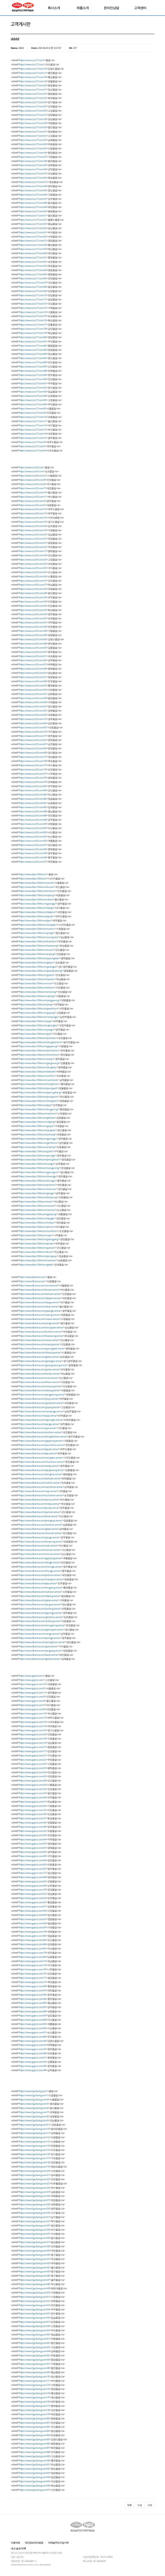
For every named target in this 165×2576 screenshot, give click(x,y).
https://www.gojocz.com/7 (32, 1705)
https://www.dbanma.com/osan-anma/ (38, 1378)
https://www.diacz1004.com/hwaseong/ (38, 945)
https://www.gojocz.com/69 (32, 1885)
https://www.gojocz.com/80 (32, 1940)
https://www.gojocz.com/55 (32, 1902)
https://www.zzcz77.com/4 (32, 442)
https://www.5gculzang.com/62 (34, 2343)
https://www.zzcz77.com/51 (32, 215)
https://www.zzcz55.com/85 (32, 807)
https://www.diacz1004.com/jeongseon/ (38, 1096)
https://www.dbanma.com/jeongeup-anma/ (40, 1520)
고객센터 (140, 8)
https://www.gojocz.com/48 (32, 2053)
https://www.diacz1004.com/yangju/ (36, 1029)
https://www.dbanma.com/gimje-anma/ (38, 1529)
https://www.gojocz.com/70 (32, 1889)
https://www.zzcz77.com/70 (32, 295)
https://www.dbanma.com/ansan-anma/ (38, 1340)
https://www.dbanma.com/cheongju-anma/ (40, 1566)
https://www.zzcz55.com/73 (32, 756)
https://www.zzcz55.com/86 (32, 811)
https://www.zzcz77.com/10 (32, 417)
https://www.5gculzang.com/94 (34, 2477)
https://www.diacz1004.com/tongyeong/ (38, 1109)
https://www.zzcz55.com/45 (32, 618)
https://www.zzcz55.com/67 (32, 744)
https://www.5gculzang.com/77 (34, 2406)
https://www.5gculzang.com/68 (34, 2368)
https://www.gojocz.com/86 (32, 2036)
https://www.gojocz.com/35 (32, 1810)
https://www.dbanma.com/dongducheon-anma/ (42, 1436)
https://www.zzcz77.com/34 (32, 144)
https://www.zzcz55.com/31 (32, 543)
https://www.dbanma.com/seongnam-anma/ (41, 1327)
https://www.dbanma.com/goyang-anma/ (39, 1407)
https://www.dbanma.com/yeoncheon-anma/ (41, 1445)
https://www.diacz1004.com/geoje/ (36, 1126)
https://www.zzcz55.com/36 (32, 576)
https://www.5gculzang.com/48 (34, 2284)
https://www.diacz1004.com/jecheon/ (37, 1185)
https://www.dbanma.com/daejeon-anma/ (40, 1298)
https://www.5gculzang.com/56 (34, 2317)
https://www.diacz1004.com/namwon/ (37, 1260)
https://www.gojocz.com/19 (32, 1742)
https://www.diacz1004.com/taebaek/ (37, 1071)
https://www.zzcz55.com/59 (32, 689)
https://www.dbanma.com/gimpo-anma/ (38, 1356)
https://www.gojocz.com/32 (32, 1831)
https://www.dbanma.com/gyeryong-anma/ (40, 1558)
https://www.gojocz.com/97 (32, 1990)
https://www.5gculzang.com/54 (34, 2309)
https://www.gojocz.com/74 (32, 1965)
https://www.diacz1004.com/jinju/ (35, 1105)
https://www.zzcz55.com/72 (32, 719)
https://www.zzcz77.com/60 (32, 253)
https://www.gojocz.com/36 (32, 1814)
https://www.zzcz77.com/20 (32, 85)
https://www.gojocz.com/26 (32, 1776)
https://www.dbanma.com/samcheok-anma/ (41, 1487)
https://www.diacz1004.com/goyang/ (37, 1012)
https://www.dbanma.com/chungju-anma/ (39, 1571)
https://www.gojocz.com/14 (32, 1726)
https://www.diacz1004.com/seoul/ (36, 882)
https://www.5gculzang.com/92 (34, 2468)
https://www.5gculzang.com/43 (34, 2267)
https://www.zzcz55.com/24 (32, 526)
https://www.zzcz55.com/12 (32, 475)
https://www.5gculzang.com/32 (34, 2221)
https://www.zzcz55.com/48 (32, 643)
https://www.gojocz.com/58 (32, 1923)
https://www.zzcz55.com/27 (32, 584)
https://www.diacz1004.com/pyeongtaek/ (39, 958)
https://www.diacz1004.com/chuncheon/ (39, 1054)
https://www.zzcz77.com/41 (32, 173)
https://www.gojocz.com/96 (32, 1999)
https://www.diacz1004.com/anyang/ (37, 954)
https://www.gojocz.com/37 (32, 1818)
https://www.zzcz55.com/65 (32, 715)
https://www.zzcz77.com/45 (32, 190)
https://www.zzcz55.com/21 (32, 538)
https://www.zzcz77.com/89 (32, 375)
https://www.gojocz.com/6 (32, 1696)
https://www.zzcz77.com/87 (32, 366)
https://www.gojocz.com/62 (32, 1881)
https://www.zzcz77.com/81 (32, 341)
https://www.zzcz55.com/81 (32, 803)
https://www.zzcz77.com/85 (32, 358)
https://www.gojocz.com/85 (32, 2003)
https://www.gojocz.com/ (31, 1675)
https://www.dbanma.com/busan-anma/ (39, 1289)
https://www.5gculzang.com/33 (34, 2225)
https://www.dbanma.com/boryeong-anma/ (40, 1541)
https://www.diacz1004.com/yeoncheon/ (39, 1050)
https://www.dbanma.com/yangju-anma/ (39, 1424)
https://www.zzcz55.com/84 (32, 790)
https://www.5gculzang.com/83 (34, 2431)
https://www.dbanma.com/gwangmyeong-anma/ (43, 1365)
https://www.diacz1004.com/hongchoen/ (39, 1084)
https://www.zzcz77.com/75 (32, 316)
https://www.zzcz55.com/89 (32, 815)
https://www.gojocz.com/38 (32, 1826)
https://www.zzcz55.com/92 (32, 836)
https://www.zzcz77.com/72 (32, 303)
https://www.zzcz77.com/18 (32, 77)
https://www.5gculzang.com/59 (34, 2330)
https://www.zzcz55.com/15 (32, 513)
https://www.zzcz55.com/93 (32, 840)
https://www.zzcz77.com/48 (32, 203)
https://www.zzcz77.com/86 (32, 362)
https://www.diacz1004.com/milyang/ (37, 1121)
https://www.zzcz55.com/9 (32, 501)
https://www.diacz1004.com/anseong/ (37, 991)
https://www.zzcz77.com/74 (32, 312)
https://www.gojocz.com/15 (32, 1722)
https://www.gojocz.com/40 (32, 1839)
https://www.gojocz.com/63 (32, 1852)
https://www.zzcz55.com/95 (32, 849)
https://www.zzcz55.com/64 (32, 723)
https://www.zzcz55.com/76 (32, 777)
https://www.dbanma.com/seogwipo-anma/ (40, 1457)
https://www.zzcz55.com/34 (32, 597)
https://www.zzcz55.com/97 (32, 861)
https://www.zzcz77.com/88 (32, 370)
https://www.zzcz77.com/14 (32, 433)
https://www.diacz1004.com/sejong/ (36, 895)
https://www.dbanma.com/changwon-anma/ (41, 1579)
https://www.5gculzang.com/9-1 (34, 2124)
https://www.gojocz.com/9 (32, 1701)
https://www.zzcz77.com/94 (32, 396)
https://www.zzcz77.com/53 (32, 224)
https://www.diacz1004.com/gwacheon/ (38, 1008)
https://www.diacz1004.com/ (33, 874)
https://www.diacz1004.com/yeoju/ (36, 1004)
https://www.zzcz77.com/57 (32, 240)
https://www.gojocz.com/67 (32, 1868)
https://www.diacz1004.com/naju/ (35, 1235)
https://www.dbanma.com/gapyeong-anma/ (40, 1440)
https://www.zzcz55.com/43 (32, 614)
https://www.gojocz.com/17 (32, 1751)
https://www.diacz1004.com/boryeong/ (38, 1197)
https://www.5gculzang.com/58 (34, 2326)
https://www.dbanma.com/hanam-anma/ (39, 1373)
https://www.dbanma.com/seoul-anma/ (38, 1285)
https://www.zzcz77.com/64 (32, 270)
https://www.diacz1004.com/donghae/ (38, 1067)
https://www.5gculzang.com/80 (34, 2418)
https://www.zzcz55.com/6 (32, 484)
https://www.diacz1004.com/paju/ (35, 1021)
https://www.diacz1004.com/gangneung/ (39, 1063)
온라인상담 (111, 8)
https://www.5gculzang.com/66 (34, 2359)
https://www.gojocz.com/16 (32, 1730)
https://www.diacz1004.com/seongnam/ (38, 937)
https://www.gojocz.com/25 (32, 1764)
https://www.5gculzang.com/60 (34, 2334)
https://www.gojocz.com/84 (32, 1944)
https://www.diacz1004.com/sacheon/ (37, 1113)
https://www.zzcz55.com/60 (32, 681)
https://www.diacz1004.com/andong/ (37, 1147)
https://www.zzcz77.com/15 (32, 438)
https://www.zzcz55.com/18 (32, 555)
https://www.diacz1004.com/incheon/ (37, 891)
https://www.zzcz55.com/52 (32, 664)
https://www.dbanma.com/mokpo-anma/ (39, 1503)
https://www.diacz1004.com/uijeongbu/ (38, 1025)
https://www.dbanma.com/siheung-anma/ (39, 1352)
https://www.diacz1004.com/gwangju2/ (38, 966)
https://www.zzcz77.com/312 (33, 182)
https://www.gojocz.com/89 (32, 2019)
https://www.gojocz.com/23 (32, 1768)
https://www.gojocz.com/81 (32, 1948)
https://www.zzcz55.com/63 (32, 740)
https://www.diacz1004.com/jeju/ (35, 920)
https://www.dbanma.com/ (32, 1277)
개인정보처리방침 (34, 2542)
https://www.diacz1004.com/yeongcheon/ (39, 1159)
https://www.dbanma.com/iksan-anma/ (38, 1516)
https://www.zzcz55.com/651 (33, 727)
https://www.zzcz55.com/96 (32, 857)
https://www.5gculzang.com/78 (34, 2410)
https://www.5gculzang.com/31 (34, 2217)
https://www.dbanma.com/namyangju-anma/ (41, 1411)
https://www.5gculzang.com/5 (33, 2103)
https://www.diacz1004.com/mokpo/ (37, 1222)
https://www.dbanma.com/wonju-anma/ (38, 1466)
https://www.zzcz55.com (31, 467)
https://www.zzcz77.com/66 (32, 278)
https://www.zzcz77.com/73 (32, 308)
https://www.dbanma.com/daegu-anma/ (39, 1302)
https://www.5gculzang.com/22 (34, 2179)
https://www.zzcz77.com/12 (32, 425)
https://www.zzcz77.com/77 (32, 324)
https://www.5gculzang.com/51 (34, 2296)
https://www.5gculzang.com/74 (34, 2393)
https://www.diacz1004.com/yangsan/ (37, 1130)
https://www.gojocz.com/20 (32, 1734)
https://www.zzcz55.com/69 (32, 748)
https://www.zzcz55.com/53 (32, 673)
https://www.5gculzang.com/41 (34, 2259)
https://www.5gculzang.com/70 (34, 2376)
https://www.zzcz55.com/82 (32, 794)
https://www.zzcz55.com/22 (32, 534)
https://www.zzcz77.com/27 (32, 115)
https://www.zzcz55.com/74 (32, 769)
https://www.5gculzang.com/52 (34, 2301)
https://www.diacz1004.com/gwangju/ (37, 903)
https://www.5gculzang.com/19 (34, 2166)
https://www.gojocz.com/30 (32, 1789)
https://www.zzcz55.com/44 (32, 631)
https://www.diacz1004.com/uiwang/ (37, 996)
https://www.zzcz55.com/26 (32, 589)
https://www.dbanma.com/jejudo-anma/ (38, 1449)
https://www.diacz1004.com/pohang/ (37, 1134)
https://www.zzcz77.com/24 (32, 102)
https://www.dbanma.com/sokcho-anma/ (39, 1482)
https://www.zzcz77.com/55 (32, 232)
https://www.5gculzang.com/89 (34, 2456)
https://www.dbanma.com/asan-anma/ (38, 1545)
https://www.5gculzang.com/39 (34, 2250)
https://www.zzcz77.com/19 (32, 81)
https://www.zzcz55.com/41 (32, 622)
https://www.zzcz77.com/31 (32, 131)
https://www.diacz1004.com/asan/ (35, 1201)
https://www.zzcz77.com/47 (32, 198)
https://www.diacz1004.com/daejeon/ (37, 912)
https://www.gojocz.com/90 (32, 2028)
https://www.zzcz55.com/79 (32, 782)
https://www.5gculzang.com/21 (34, 2175)
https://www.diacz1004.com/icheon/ (36, 987)
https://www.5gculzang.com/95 (34, 2481)
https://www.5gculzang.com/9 (33, 2120)
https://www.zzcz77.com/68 (32, 286)
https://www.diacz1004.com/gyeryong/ (38, 1214)
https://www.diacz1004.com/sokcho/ (37, 1075)
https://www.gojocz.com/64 (32, 1860)
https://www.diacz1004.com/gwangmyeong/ (40, 970)
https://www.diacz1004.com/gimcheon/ (38, 1143)
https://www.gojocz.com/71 (32, 1873)
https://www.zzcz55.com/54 (32, 685)
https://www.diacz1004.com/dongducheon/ (40, 1042)
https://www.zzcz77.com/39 (32, 165)
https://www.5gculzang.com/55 (34, 2313)
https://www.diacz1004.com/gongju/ (36, 1193)
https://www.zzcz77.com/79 (32, 333)
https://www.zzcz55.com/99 (32, 853)
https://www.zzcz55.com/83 (32, 786)
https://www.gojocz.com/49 (32, 2070)
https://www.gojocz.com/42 (32, 1806)
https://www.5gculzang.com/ (33, 2091)
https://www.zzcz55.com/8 (32, 480)
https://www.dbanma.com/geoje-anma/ (38, 1600)
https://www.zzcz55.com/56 (32, 702)
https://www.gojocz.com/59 (32, 1927)
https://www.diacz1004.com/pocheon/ (38, 1038)
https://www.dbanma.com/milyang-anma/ (39, 1596)
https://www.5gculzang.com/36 (34, 2238)
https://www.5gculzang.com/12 (34, 2137)
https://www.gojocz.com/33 (32, 1793)
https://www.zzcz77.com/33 (32, 140)
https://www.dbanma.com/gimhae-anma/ (39, 1659)
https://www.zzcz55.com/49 (32, 668)
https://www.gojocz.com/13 (32, 1717)
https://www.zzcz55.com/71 (32, 736)
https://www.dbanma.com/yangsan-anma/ (40, 1604)
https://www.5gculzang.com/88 (34, 2452)
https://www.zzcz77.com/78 (32, 328)
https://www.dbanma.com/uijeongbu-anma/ (40, 1420)
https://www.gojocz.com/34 (32, 1797)
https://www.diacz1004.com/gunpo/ (36, 975)
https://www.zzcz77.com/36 (32, 152)
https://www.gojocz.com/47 (32, 2049)
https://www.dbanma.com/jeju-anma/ (37, 1453)
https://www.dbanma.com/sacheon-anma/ (40, 1591)
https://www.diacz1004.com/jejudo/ (36, 916)
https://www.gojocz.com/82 (32, 1936)
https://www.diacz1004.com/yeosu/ (36, 1226)
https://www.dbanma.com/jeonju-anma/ (38, 1507)
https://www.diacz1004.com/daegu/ (36, 908)
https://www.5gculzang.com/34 (34, 2229)
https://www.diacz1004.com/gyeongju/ (38, 1138)
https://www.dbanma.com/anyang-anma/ (39, 1344)
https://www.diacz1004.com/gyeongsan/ (38, 1172)
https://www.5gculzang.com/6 (33, 2108)
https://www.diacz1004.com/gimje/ (36, 1264)
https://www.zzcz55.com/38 (32, 626)
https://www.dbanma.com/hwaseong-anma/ (41, 1336)
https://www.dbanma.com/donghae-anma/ (40, 1474)
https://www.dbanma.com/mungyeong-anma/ (41, 1625)
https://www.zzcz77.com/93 (32, 391)
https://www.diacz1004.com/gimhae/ (37, 1117)
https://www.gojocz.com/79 (32, 1952)
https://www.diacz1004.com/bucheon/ (38, 941)
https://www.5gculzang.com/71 (34, 2380)
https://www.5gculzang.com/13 (34, 2141)
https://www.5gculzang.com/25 (34, 2192)
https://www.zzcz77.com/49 (32, 207)
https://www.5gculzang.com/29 (34, 2208)
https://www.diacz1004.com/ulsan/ (36, 899)
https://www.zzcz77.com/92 (32, 387)
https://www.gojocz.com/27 (32, 1755)
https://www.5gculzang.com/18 (34, 2162)
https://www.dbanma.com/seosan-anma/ (39, 1549)
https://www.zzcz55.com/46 (32, 660)
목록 (129, 2505)
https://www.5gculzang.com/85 (34, 2439)
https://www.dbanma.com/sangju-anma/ (39, 1633)
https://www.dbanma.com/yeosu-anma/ (38, 1499)
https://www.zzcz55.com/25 (32, 572)
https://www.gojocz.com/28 (32, 1780)
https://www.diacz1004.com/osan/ (36, 983)
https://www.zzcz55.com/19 (32, 530)
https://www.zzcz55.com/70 (32, 731)
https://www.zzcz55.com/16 (32, 521)
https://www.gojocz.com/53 (32, 1919)
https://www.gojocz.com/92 (32, 2024)
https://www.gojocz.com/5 (32, 1688)
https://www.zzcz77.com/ (31, 60)
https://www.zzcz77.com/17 (32, 73)
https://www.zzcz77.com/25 (32, 106)
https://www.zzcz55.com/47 (32, 652)
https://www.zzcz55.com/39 (32, 601)
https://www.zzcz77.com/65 (32, 274)
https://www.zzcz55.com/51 (32, 656)
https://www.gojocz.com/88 (32, 2011)
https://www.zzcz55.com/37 (32, 580)
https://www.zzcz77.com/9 (32, 412)
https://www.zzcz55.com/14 (32, 517)
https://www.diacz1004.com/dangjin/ (37, 1218)
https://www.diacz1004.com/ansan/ (36, 950)
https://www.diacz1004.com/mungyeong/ (39, 1168)
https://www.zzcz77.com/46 (32, 194)
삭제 (149, 2505)
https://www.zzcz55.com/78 (32, 761)
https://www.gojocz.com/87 (32, 2007)
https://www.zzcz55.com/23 (32, 547)
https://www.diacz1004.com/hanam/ (36, 979)
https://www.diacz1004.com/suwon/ (36, 928)
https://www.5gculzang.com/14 (34, 2145)
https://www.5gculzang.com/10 (34, 2129)
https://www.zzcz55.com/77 (32, 765)
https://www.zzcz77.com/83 (32, 350)
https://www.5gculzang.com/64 (34, 2351)
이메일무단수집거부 (58, 2542)
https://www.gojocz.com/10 (32, 1713)
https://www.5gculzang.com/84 (34, 2435)
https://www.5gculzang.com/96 (34, 2485)
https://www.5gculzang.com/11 (34, 2133)
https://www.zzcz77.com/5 (32, 446)
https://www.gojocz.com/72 (32, 1961)
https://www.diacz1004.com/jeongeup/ (38, 1256)
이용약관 (15, 2542)
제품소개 (82, 8)
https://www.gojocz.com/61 (32, 1848)
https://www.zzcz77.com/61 (32, 257)
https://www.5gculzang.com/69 (34, 2372)
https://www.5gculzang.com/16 (34, 2154)
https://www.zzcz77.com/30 (32, 127)
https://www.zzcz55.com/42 (32, 605)
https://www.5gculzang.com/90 (34, 2460)
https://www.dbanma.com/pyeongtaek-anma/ (41, 1348)
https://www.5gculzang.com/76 (34, 2401)
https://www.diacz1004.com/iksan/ (36, 1252)
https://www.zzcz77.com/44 (32, 186)
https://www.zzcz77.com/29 (32, 123)
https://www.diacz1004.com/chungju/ (37, 1180)
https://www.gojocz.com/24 (32, 1772)
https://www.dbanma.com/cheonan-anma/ (40, 1533)
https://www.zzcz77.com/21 (32, 89)
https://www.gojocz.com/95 (32, 1994)
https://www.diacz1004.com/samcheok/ (38, 1080)
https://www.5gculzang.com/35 (34, 2233)
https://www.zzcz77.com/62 (32, 261)
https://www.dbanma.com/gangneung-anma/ (41, 1470)
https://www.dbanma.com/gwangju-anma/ (40, 1310)
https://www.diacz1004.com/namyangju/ (38, 1017)
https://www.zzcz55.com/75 (32, 773)
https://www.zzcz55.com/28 (32, 593)
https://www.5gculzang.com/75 (34, 2397)
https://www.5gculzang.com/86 (34, 2443)
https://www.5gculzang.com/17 (34, 2158)
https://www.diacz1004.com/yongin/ (36, 933)
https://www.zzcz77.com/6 (32, 450)
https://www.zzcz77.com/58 (32, 245)
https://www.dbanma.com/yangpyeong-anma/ (41, 1394)
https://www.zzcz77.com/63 (32, 266)
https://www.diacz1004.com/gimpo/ (36, 962)
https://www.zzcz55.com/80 (32, 798)
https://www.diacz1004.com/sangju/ (36, 1163)
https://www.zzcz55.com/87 (32, 828)
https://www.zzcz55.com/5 (32, 505)
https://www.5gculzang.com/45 (34, 2271)
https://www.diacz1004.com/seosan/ (37, 1205)
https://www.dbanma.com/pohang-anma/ (39, 1608)
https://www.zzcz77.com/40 (32, 169)
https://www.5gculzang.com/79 (34, 2414)
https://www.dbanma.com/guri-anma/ (37, 1428)
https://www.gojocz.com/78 (32, 1931)
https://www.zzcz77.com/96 (32, 404)
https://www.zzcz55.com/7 (32, 488)
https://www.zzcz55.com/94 (32, 824)
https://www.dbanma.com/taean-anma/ (38, 1655)
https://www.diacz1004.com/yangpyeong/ (39, 1000)
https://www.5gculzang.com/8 (33, 2116)
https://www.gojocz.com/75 (32, 1973)
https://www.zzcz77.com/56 (32, 236)
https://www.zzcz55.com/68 (32, 752)
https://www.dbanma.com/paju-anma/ (38, 1415)
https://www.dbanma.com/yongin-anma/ (39, 1323)
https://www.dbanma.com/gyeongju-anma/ (40, 1613)
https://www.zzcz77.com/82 (32, 345)
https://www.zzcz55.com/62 (32, 710)
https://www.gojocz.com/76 (32, 1969)
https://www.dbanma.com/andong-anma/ (39, 1621)
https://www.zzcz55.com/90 (32, 832)
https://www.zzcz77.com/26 (32, 110)
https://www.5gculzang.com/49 (34, 2288)
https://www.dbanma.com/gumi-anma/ (38, 1646)
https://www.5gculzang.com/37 (34, 2242)
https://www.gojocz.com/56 (32, 1910)
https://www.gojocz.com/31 (32, 1801)
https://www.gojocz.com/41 (32, 1843)
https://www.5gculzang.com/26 (34, 2196)
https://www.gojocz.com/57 (32, 1906)
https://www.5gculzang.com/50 (34, 2292)
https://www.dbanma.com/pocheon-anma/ (40, 1432)
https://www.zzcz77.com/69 (32, 291)
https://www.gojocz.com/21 (32, 1747)
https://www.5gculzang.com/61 (34, 2338)
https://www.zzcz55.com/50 (32, 647)
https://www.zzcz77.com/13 (32, 429)
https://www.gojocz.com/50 (32, 2045)
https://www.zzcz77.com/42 (32, 177)
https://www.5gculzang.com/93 (34, 2473)
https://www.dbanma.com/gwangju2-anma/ (40, 1361)
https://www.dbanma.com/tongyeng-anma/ (40, 1587)
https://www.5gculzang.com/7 (33, 2112)
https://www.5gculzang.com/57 (34, 2322)
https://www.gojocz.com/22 (32, 1759)
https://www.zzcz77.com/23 (32, 98)
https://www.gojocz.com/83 (32, 1957)
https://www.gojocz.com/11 (32, 1692)
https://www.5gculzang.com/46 (34, 2275)
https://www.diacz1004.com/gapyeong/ (38, 1046)
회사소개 (54, 8)
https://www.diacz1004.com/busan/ (36, 887)
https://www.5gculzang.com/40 (34, 2254)
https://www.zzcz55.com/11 (32, 496)
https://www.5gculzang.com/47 (34, 2280)
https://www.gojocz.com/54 (32, 1898)
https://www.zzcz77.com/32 (32, 135)
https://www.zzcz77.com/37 (32, 157)
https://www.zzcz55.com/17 (32, 551)
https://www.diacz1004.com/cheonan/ (37, 1189)
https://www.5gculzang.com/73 (34, 2389)
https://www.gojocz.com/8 (32, 1709)
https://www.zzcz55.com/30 (32, 610)
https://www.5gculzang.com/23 (34, 2183)
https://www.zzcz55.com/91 (32, 845)
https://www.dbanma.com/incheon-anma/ (39, 1294)
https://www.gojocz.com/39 (32, 1835)
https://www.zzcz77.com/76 (32, 320)
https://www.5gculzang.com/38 (34, 2246)
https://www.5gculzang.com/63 (34, 2347)
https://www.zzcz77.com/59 (32, 249)
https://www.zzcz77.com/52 (32, 219)
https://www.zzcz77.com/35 (32, 148)
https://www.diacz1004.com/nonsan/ (37, 1210)
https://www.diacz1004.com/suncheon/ (38, 1231)
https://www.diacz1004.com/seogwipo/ (38, 924)
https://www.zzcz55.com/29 (32, 563)
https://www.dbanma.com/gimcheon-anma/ (40, 1617)
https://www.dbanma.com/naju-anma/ (38, 1491)
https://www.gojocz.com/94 (32, 1986)
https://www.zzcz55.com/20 (32, 559)
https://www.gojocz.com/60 (32, 1915)
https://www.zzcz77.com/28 (32, 119)
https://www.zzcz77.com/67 (32, 282)
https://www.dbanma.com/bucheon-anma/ (40, 1331)
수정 (139, 2505)
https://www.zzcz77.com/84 (32, 354)
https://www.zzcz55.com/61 (32, 706)
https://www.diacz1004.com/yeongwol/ (38, 1088)
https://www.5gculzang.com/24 (34, 2187)
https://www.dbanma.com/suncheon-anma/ (40, 1495)
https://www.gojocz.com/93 (32, 2015)
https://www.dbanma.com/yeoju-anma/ (38, 1398)
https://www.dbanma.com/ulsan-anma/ (38, 1306)
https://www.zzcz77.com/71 (32, 299)
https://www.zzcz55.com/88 (32, 819)
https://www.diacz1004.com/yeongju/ (37, 1155)
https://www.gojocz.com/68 (32, 1877)
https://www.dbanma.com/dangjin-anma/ (39, 1562)
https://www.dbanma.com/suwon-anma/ (39, 1319)
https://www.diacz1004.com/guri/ (35, 1033)
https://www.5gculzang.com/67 (34, 2364)
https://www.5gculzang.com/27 (34, 2200)
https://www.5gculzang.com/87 (34, 2447)
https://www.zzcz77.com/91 (32, 383)
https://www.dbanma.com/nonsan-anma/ (39, 1554)
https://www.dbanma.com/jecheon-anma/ (39, 1575)
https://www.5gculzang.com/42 (34, 2263)
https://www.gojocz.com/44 (32, 2041)
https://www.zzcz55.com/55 (32, 694)
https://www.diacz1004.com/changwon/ (38, 1101)
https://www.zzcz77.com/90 (32, 379)
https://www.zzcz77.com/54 (32, 228)
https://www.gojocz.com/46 (32, 2061)
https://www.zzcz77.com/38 (32, 161)
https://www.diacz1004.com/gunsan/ (37, 1247)
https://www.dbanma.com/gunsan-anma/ (39, 1512)
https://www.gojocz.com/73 (32, 1982)
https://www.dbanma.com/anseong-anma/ (40, 1386)
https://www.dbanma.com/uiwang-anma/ (39, 1390)
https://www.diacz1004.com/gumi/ (35, 1151)
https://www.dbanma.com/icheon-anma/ (39, 1382)
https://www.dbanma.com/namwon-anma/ (40, 1524)
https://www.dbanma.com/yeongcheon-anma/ (42, 1642)
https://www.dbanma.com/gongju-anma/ (39, 1537)
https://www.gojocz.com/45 (32, 2066)
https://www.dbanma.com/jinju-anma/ (37, 1583)
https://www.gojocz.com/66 (32, 1856)
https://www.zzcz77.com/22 (32, 93)
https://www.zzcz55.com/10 (32, 492)
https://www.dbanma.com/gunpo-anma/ (39, 1369)
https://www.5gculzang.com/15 (34, 2150)
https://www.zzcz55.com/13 (32, 509)
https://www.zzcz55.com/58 (32, 698)
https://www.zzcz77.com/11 (32, 421)
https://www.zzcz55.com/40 (32, 635)
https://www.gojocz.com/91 (32, 2032)
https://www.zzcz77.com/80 (32, 337)
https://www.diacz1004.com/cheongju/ (38, 1176)
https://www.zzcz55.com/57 (32, 677)
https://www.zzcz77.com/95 (32, 400)
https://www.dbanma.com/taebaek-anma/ (39, 1478)
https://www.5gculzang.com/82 (34, 2426)
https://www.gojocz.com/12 (32, 1684)
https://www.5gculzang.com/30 (34, 2212)
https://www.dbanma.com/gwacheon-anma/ (41, 1403)
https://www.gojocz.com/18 (32, 1738)
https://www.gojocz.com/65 (32, 1864)
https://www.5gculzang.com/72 (34, 2385)
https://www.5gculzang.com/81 (34, 2422)
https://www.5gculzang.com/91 (34, 2464)
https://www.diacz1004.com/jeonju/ (36, 1243)
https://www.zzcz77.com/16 (32, 68)
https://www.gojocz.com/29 (32, 1784)
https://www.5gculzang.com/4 (33, 2099)
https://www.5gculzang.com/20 (34, 2171)
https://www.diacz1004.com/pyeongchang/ (40, 1092)
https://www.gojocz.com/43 (32, 1822)
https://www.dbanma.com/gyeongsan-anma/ (41, 1629)
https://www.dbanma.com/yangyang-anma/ (40, 1650)
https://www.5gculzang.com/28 (34, 2204)
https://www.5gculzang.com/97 (34, 2489)
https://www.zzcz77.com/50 (32, 211)
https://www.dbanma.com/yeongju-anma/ (39, 1638)
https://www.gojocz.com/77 (32, 1977)
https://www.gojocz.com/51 (32, 2057)
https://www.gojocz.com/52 (32, 1894)
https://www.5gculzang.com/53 (34, 2305)
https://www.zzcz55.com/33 (32, 568)
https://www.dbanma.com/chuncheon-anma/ (41, 1461)
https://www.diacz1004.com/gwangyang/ (39, 1239)
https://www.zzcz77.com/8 (32, 408)
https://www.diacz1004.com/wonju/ (36, 1059)
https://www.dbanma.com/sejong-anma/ (39, 1314)
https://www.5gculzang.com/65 (34, 2355)
